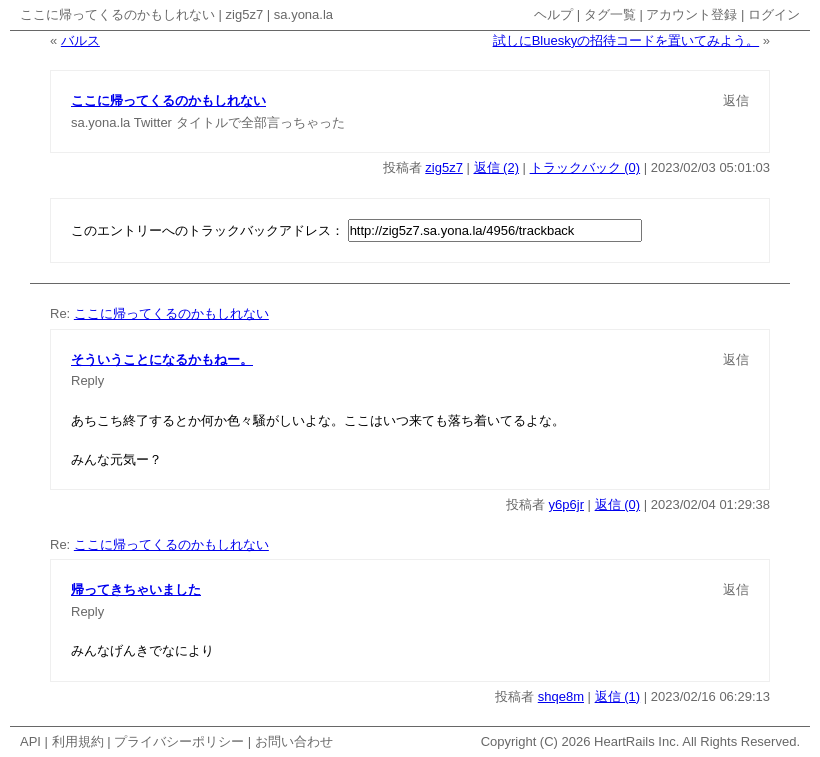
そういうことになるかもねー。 (162, 359)
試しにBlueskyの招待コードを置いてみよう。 (626, 40)
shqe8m (561, 696)
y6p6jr (566, 504)
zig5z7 (245, 14)
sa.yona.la (303, 14)
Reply (87, 380)
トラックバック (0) (585, 167)
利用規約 (78, 741)
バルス (80, 40)
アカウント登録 (691, 14)
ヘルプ (553, 14)
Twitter (153, 122)
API (30, 741)
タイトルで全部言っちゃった (260, 122)
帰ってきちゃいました (136, 589)
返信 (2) (497, 167)
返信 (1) (618, 696)
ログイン (774, 14)
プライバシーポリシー (179, 741)
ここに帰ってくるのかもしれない (117, 14)
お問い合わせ (294, 741)
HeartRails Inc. (636, 741)
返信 (736, 100)
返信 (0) (618, 504)
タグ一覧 (610, 14)
